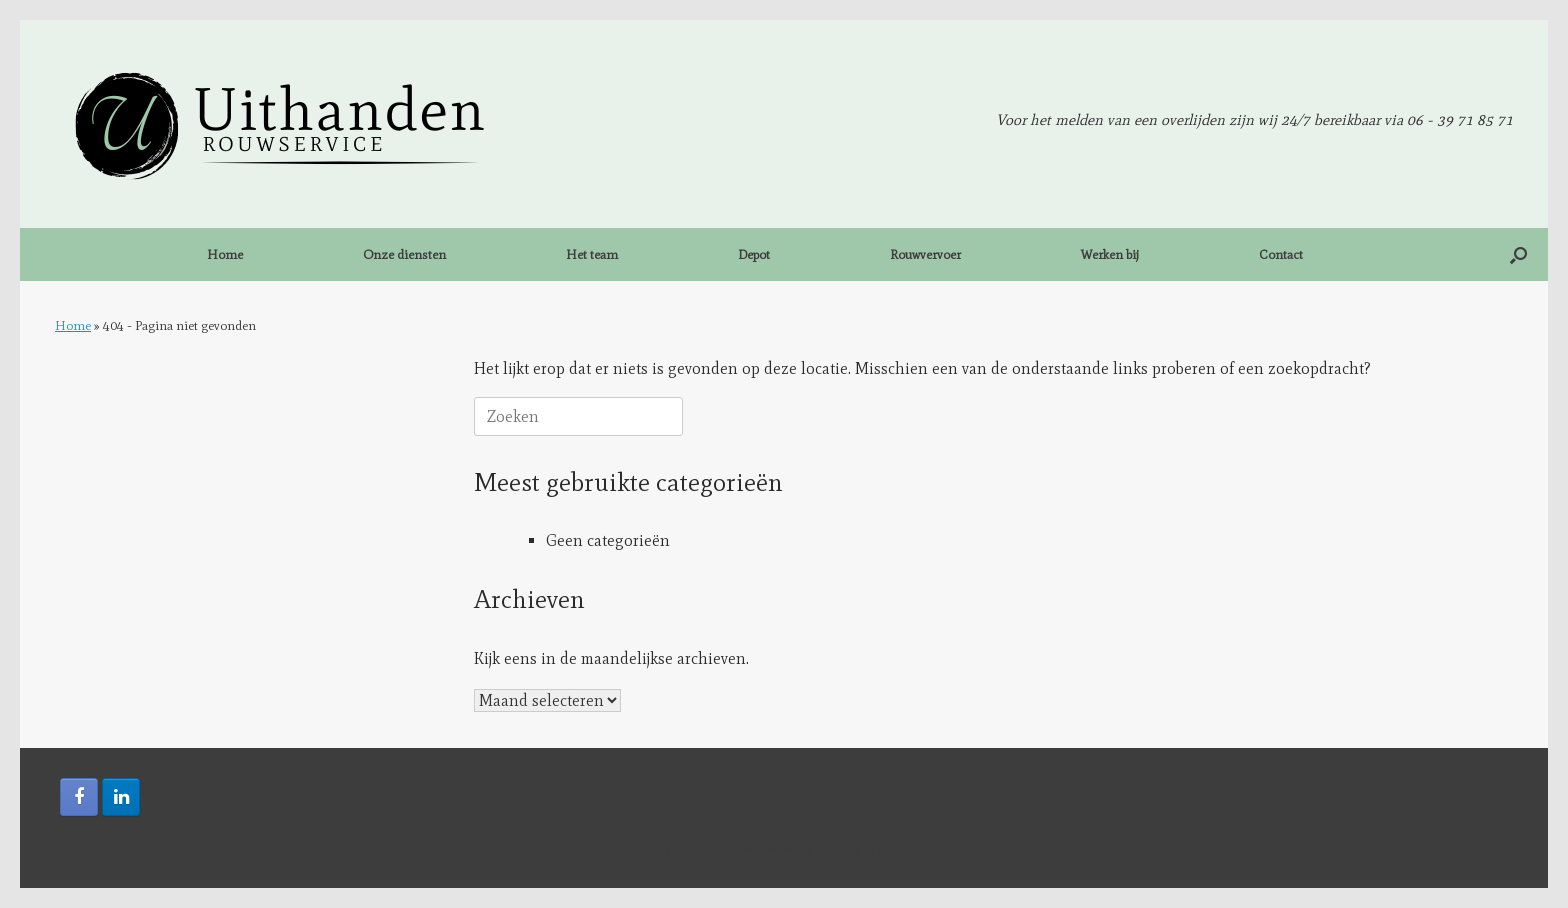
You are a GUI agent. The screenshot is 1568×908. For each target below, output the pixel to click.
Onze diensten (404, 254)
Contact (1281, 254)
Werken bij (1110, 254)
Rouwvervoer (925, 254)
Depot (754, 254)
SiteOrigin (902, 849)
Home (225, 254)
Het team (592, 254)
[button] (1518, 254)
